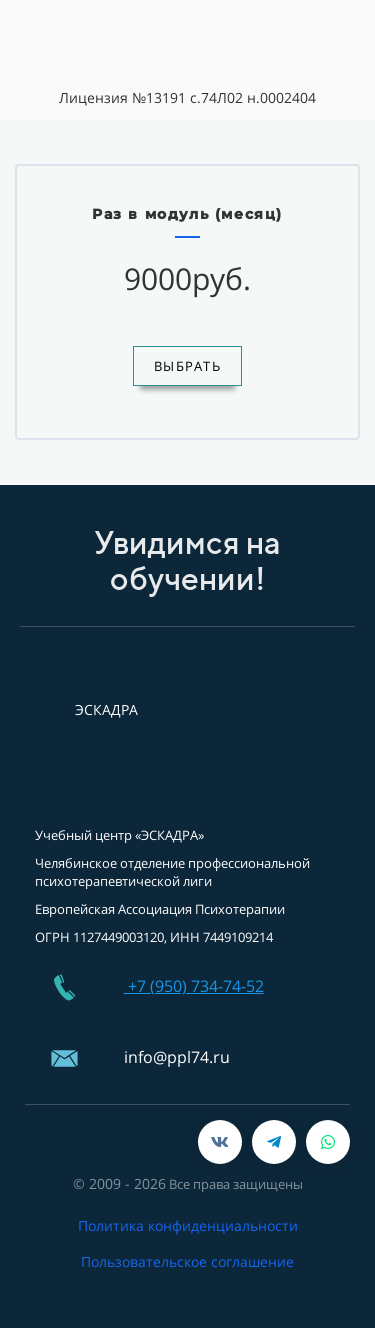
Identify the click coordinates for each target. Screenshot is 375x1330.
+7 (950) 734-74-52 (196, 986)
